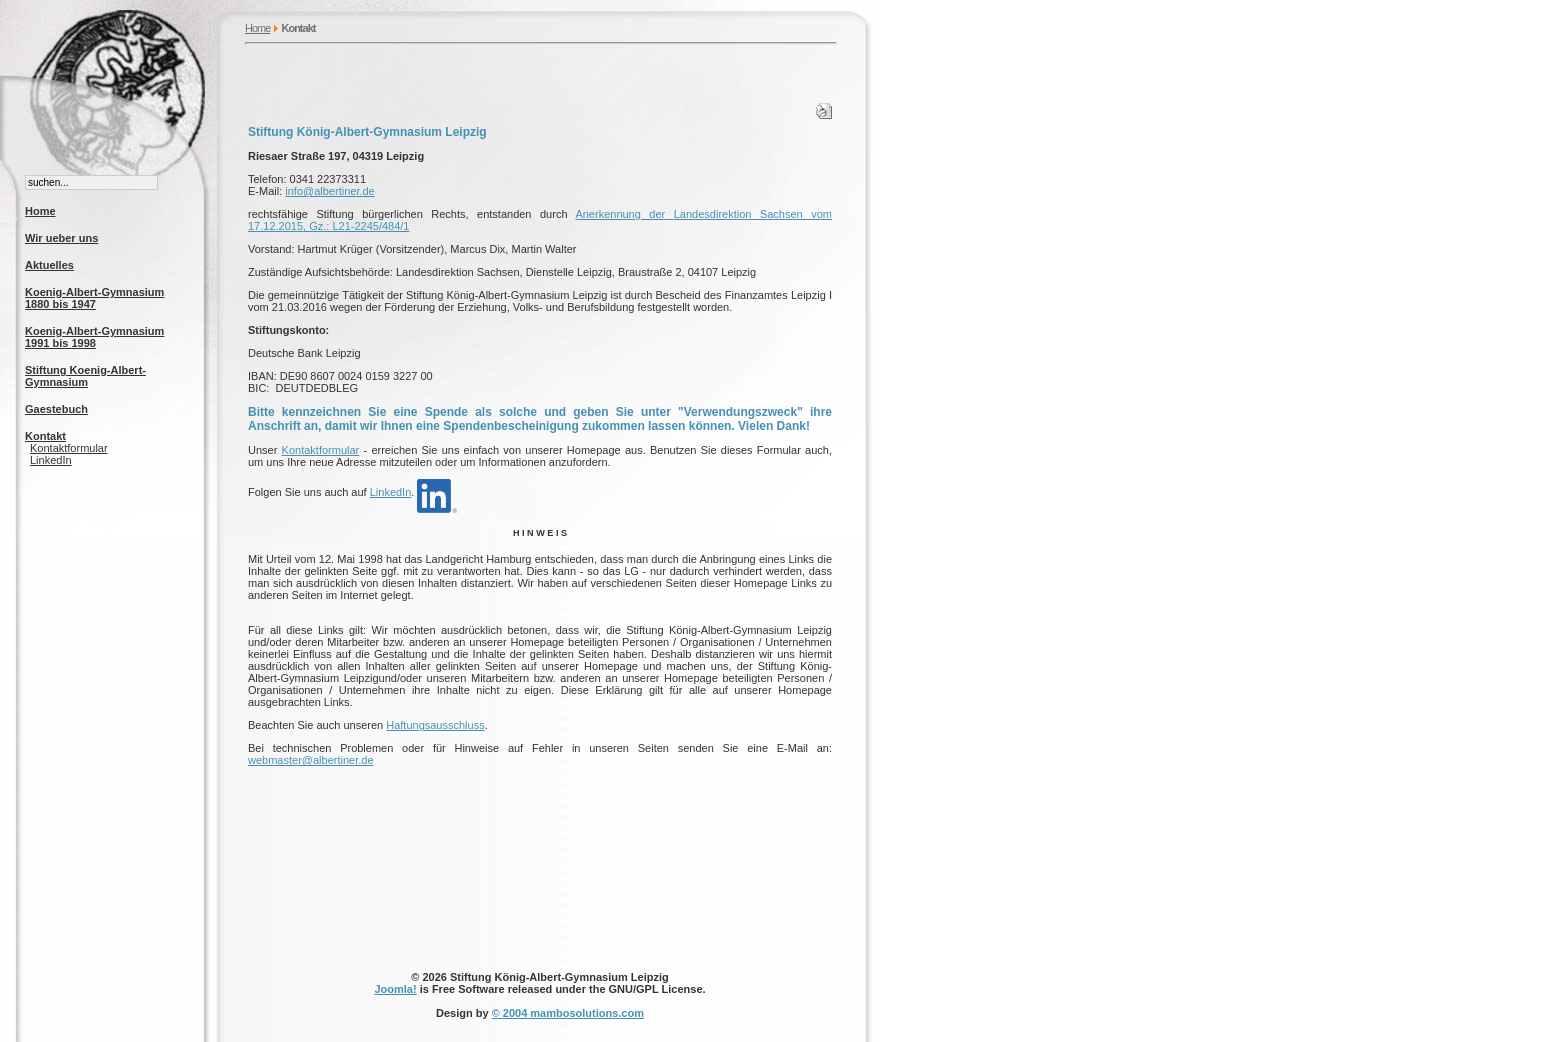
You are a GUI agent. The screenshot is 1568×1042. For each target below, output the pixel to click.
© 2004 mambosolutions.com (568, 1013)
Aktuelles (49, 265)
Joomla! (395, 989)
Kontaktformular (69, 448)
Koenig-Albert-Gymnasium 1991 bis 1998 (94, 337)
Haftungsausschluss (435, 725)
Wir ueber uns (61, 238)
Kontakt (45, 436)
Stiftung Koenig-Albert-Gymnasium (85, 376)
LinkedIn (51, 460)
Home (257, 28)
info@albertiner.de (329, 191)
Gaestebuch (56, 409)
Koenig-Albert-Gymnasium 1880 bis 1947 (94, 298)
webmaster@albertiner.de (311, 760)
